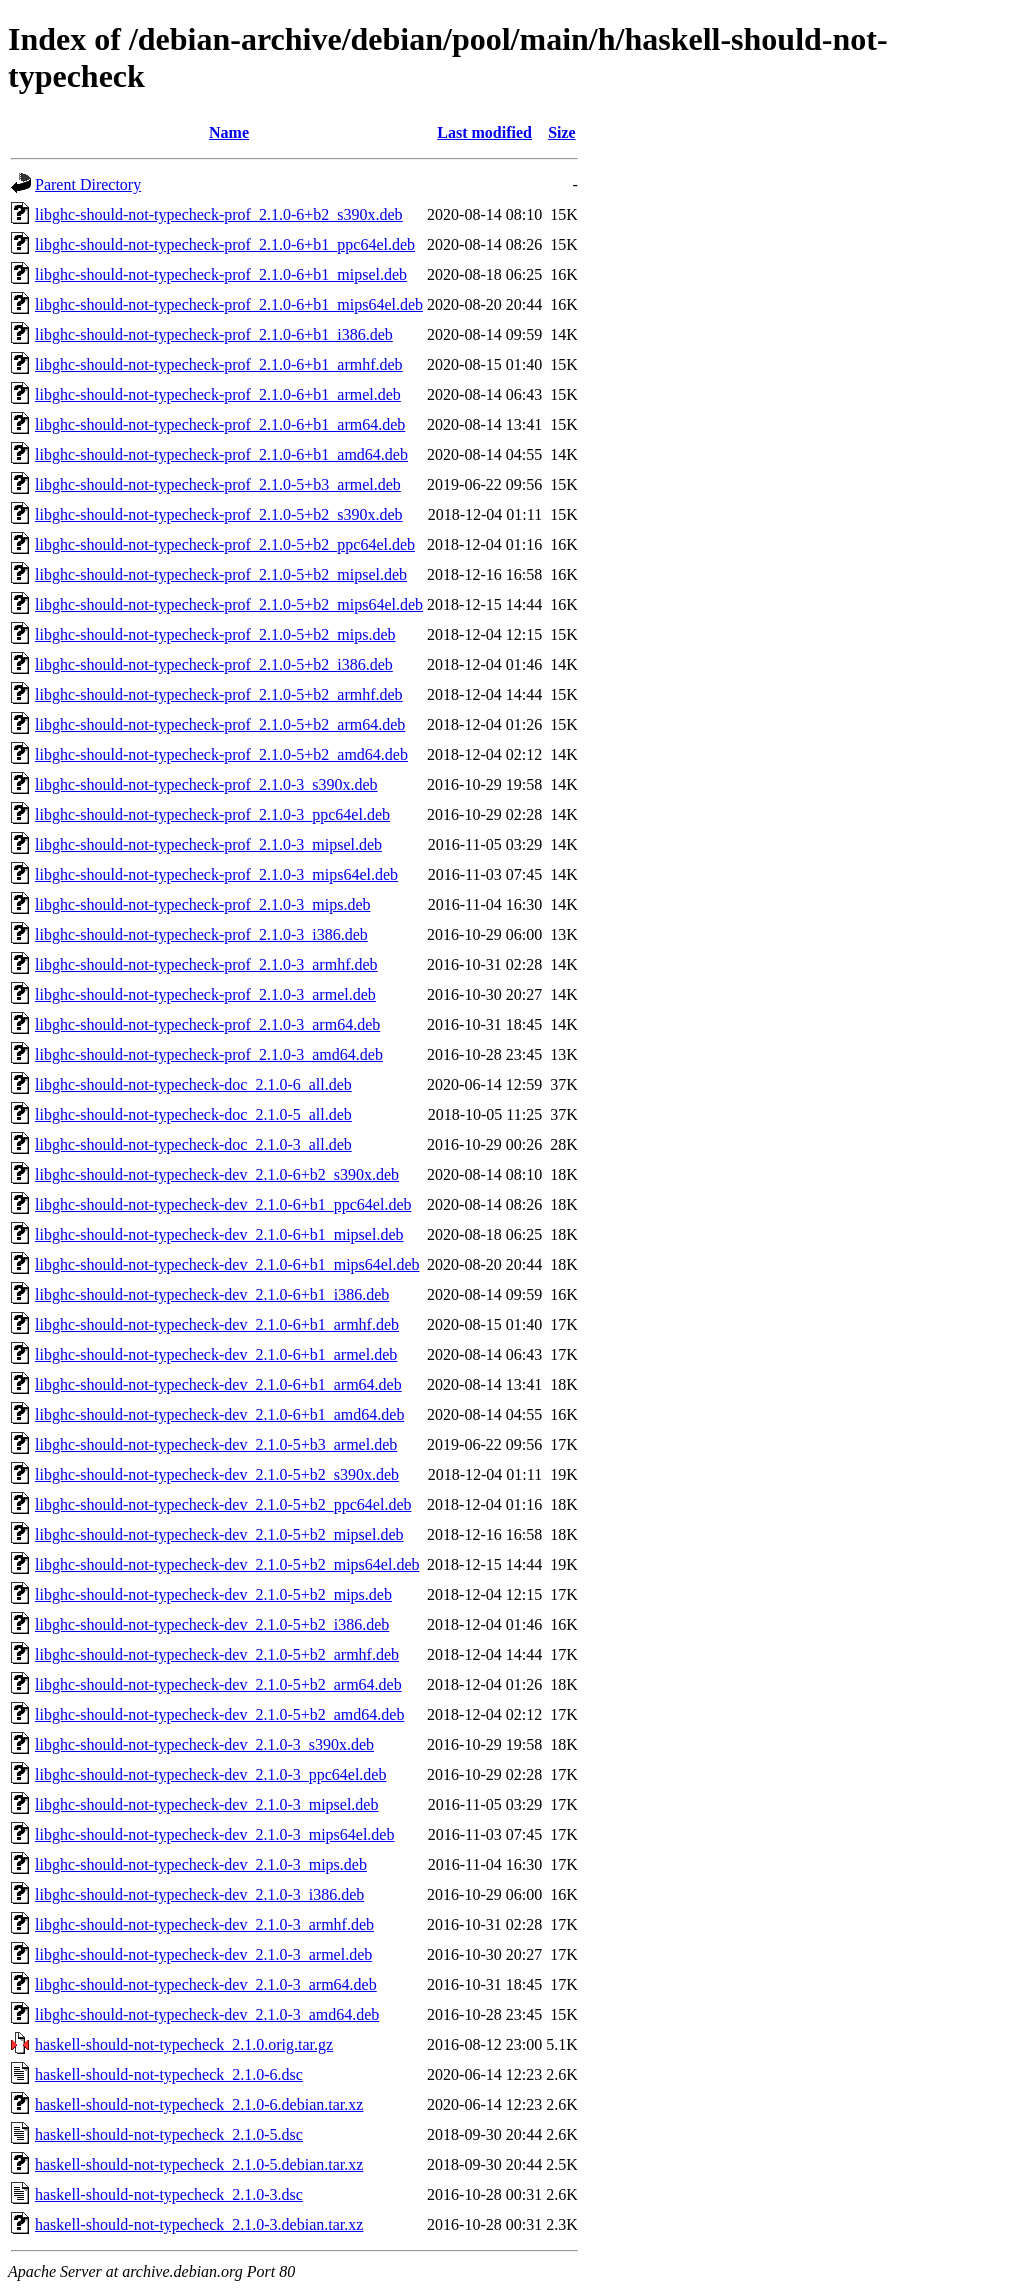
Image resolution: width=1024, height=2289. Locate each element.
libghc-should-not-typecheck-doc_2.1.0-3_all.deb (193, 1144)
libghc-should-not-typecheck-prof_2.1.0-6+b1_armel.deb (218, 394)
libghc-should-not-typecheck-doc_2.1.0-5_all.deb (193, 1114)
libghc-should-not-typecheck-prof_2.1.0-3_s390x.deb (206, 784)
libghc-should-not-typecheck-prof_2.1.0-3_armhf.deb (206, 964)
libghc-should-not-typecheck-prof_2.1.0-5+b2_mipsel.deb (221, 574)
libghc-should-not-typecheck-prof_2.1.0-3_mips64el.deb (216, 874)
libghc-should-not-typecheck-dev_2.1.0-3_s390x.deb (204, 1744)
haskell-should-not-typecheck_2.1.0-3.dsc (169, 2194)
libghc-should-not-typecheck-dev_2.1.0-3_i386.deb (199, 1894)
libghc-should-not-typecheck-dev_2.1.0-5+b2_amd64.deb (219, 1714)
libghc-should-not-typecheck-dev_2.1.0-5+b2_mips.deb (213, 1594)
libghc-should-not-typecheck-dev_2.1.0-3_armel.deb (203, 1954)
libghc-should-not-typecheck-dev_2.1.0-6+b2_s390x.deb (217, 1174)
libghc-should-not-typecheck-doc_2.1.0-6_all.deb (193, 1084)
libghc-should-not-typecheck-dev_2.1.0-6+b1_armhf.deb (217, 1324)
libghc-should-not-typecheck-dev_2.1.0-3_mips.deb (201, 1864)
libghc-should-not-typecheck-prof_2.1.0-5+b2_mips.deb (215, 634)
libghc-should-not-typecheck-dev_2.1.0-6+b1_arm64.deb (218, 1384)
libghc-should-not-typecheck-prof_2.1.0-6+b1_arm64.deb (220, 424)
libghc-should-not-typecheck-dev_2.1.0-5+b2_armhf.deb (217, 1654)
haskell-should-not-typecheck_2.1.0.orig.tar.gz (184, 2044)
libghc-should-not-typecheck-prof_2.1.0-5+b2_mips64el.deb (229, 604)
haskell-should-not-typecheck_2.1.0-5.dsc (169, 2134)
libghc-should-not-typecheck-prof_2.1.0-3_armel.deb (205, 994)
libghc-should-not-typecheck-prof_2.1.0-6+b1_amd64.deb (221, 454)
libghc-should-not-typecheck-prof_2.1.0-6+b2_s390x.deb (219, 214)
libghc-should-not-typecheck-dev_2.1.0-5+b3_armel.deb (216, 1444)
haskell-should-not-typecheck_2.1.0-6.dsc (169, 2074)
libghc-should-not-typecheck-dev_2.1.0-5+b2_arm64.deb (218, 1684)
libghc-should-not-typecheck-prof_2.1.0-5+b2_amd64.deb (221, 754)
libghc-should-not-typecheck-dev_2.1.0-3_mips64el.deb (214, 1834)
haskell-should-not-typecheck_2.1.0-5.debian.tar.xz (199, 2164)
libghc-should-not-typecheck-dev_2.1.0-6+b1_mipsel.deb (219, 1234)
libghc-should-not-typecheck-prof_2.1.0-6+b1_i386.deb (214, 334)
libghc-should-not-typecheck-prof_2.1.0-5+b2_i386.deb (214, 664)
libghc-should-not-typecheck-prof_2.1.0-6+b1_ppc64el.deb (225, 244)
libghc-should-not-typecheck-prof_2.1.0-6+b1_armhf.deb (219, 364)
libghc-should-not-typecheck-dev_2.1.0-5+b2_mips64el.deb (227, 1564)
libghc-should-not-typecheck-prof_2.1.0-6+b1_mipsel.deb (221, 274)
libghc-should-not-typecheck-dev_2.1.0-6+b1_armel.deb (216, 1354)
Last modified (484, 132)
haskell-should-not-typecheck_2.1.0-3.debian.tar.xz (199, 2224)
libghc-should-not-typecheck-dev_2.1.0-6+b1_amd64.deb (219, 1414)
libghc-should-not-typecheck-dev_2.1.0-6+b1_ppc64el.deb (223, 1204)
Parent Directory (88, 184)
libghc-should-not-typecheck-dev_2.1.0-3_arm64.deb (206, 1984)
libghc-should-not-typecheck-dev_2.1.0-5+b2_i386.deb (212, 1624)
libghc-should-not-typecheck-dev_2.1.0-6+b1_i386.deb (212, 1294)
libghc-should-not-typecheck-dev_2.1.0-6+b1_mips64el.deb (227, 1264)
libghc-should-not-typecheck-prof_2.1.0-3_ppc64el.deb (212, 814)
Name (229, 132)
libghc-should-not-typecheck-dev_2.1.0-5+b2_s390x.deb (217, 1474)
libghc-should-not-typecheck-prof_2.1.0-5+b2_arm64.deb (220, 724)
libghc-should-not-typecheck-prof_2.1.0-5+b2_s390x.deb (219, 514)
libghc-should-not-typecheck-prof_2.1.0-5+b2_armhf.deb (219, 694)
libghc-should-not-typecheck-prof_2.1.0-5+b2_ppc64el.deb (225, 544)
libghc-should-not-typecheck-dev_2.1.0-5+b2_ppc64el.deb (223, 1504)
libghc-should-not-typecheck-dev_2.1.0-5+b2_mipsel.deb (219, 1534)
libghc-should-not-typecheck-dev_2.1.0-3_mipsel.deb (206, 1804)
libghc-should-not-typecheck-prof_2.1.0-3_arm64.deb (207, 1024)
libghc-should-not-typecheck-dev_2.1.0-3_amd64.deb (207, 2014)
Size (562, 132)
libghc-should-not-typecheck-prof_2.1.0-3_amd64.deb (209, 1054)
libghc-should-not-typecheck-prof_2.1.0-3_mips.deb (202, 904)
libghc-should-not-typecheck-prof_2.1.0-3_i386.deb (201, 934)
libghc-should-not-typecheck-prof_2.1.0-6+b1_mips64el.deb (229, 304)
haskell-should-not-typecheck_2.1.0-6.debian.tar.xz (199, 2104)
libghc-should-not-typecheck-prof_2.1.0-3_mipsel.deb (208, 844)
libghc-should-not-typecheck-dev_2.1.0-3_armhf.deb (204, 1924)
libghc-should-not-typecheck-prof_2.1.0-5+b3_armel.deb (218, 484)
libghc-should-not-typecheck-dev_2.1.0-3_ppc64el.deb (210, 1774)
